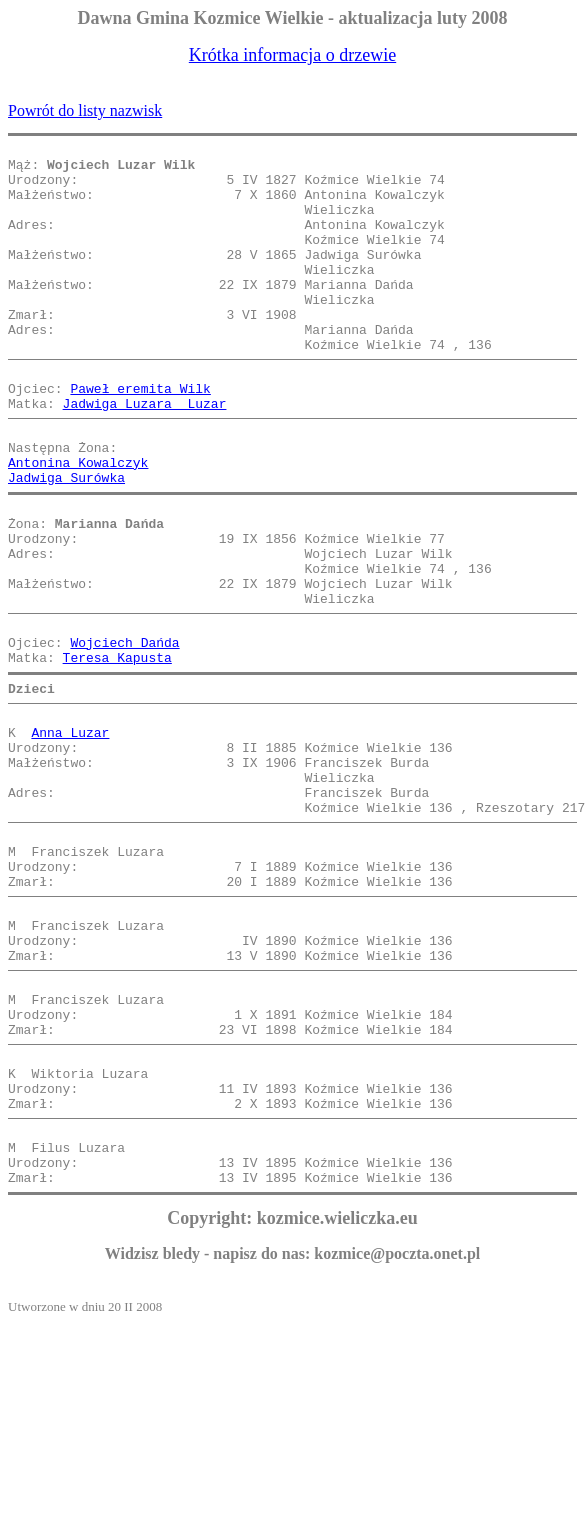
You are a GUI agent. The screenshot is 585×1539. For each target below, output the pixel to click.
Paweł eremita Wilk (140, 436)
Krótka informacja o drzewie (292, 55)
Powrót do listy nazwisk (85, 110)
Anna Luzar (70, 834)
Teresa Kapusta (117, 750)
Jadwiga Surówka (66, 540)
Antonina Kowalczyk (78, 522)
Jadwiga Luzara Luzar (145, 454)
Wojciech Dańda (124, 732)
